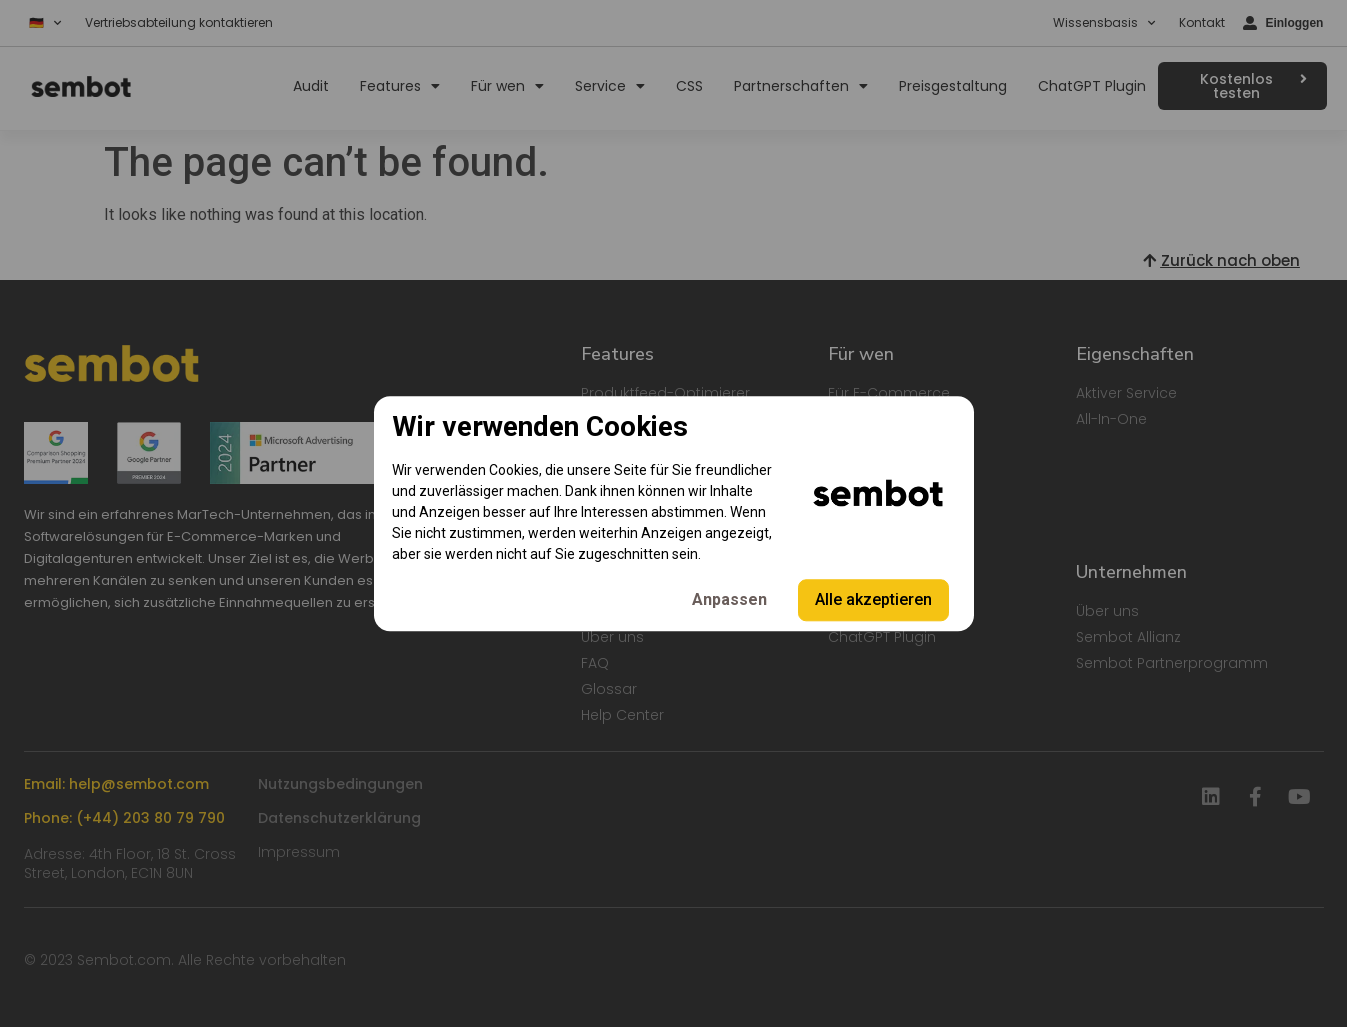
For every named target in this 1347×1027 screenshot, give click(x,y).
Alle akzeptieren (873, 599)
